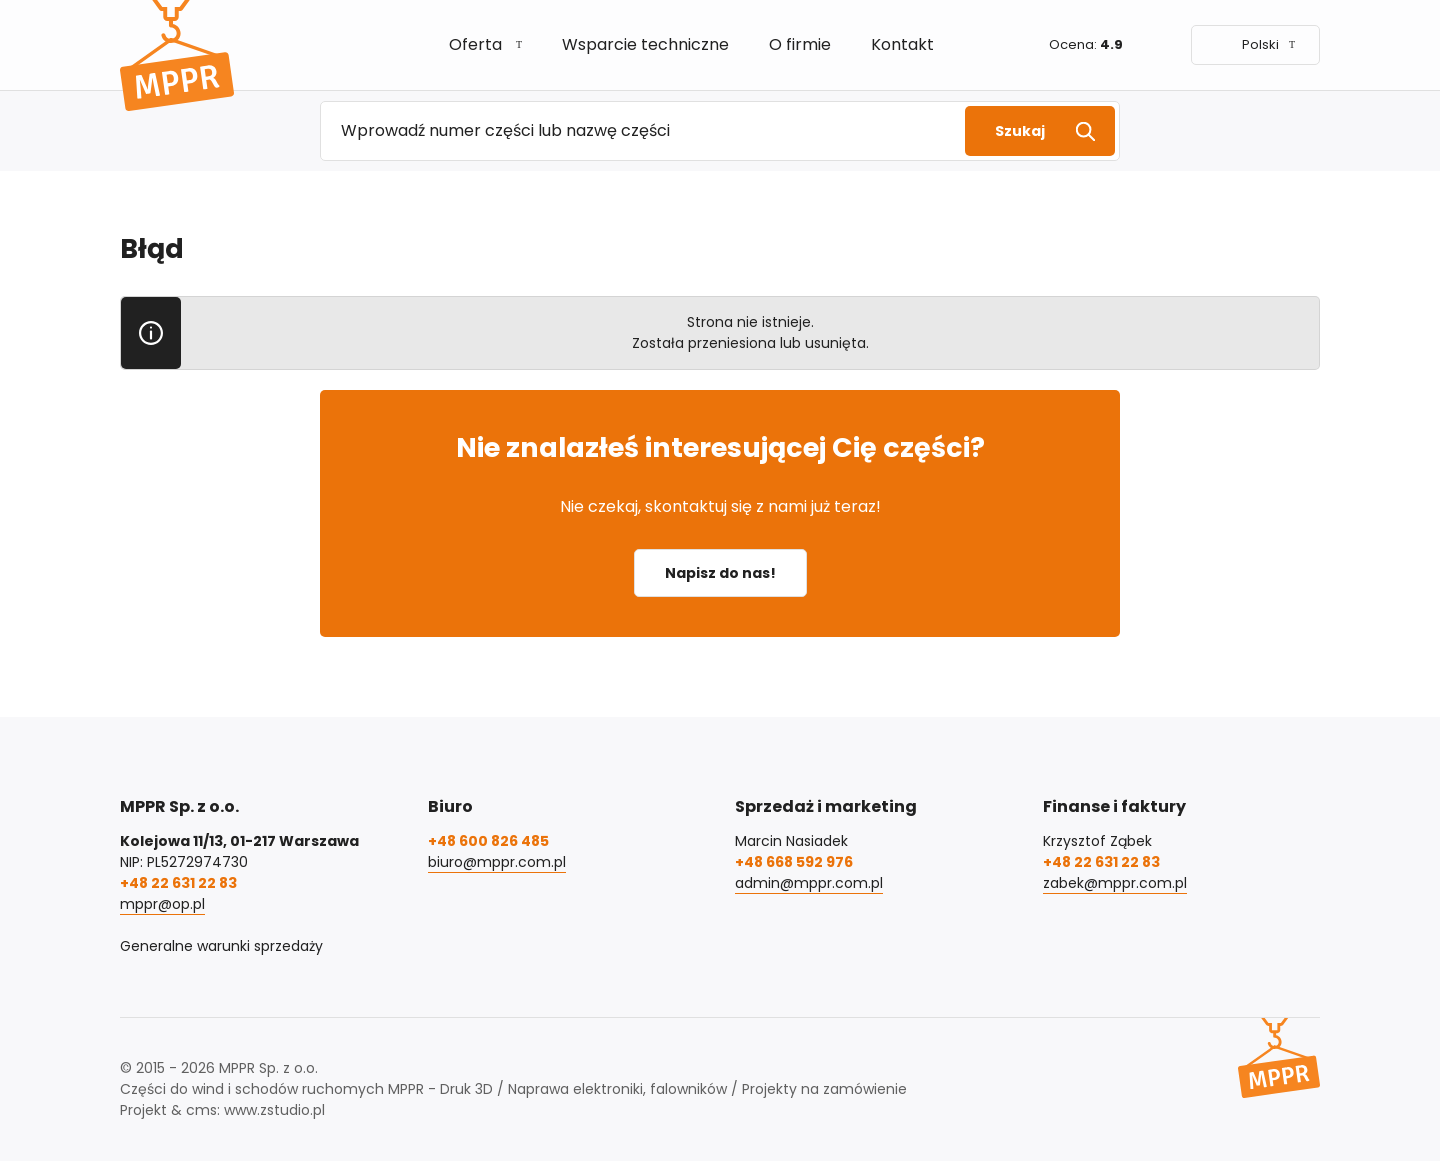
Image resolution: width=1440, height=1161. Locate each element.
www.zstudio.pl (274, 1110)
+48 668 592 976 (794, 862)
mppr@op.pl (162, 904)
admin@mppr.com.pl (809, 883)
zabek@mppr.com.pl (1115, 883)
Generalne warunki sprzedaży (221, 946)
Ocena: (1086, 44)
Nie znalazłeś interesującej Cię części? (720, 447)
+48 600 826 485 (488, 841)
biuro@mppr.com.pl (497, 862)
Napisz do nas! (720, 573)
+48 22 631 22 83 (178, 883)
